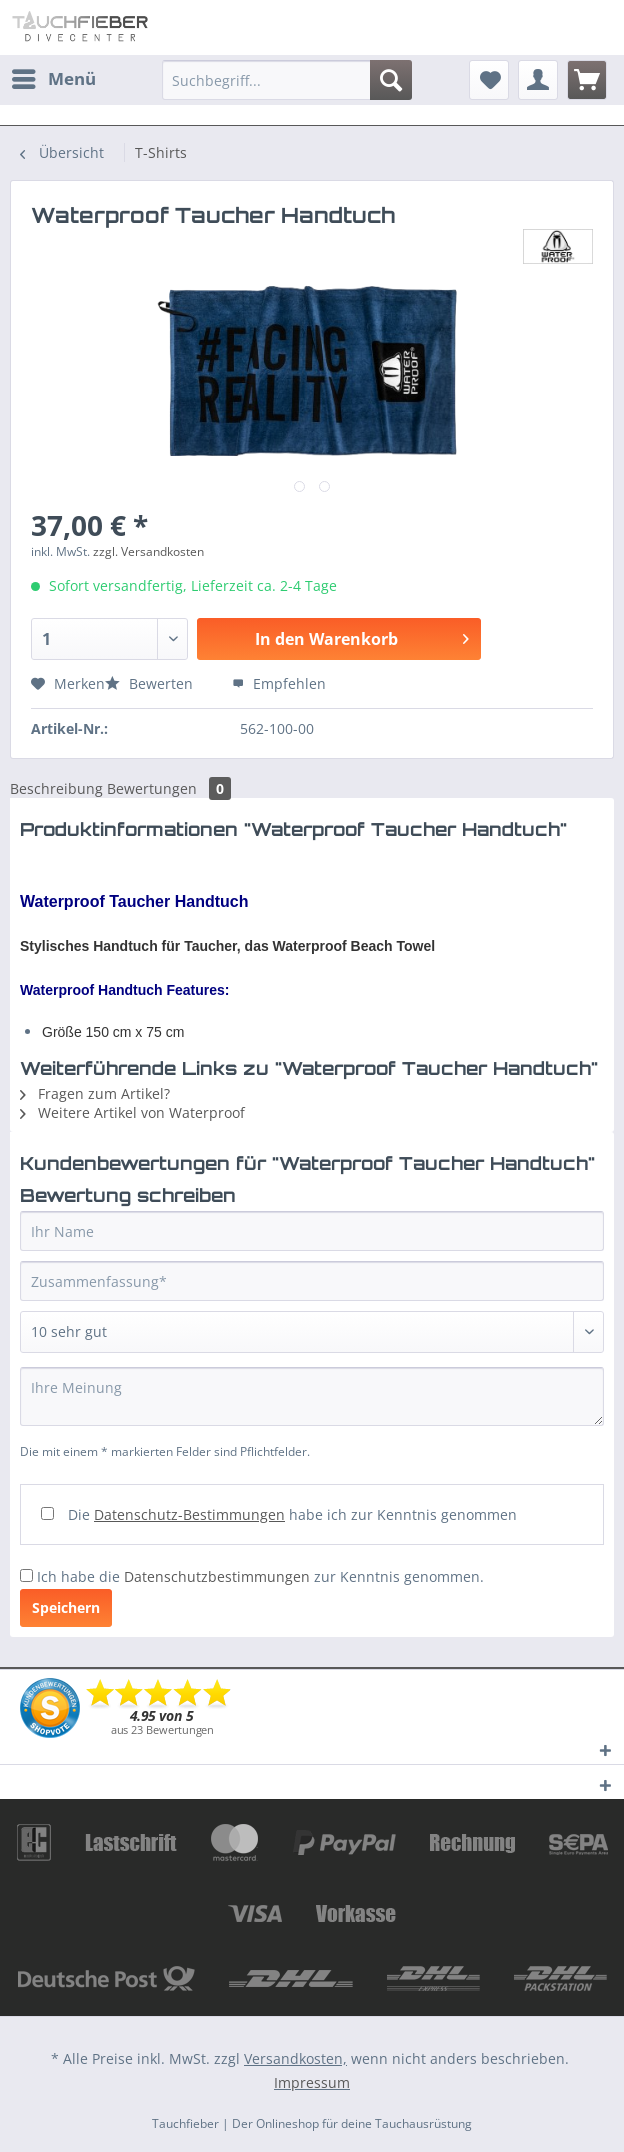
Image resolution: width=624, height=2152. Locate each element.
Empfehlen (279, 683)
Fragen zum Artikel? (95, 1093)
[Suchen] (391, 80)
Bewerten (151, 683)
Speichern (66, 1607)
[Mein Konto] (538, 80)
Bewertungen (169, 788)
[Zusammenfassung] (312, 1281)
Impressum (312, 2082)
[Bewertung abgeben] (312, 1332)
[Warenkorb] (587, 80)
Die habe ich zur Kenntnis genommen (292, 1514)
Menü (54, 76)
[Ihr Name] (312, 1231)
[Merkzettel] (489, 80)
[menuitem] (53, 79)
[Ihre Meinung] (312, 1396)
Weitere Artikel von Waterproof (132, 1112)
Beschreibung (56, 788)
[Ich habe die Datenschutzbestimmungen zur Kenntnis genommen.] (26, 1575)
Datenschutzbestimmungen (217, 1576)
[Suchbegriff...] (287, 80)
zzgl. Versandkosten (148, 551)
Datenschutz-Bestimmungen (189, 1514)
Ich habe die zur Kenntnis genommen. (260, 1576)
